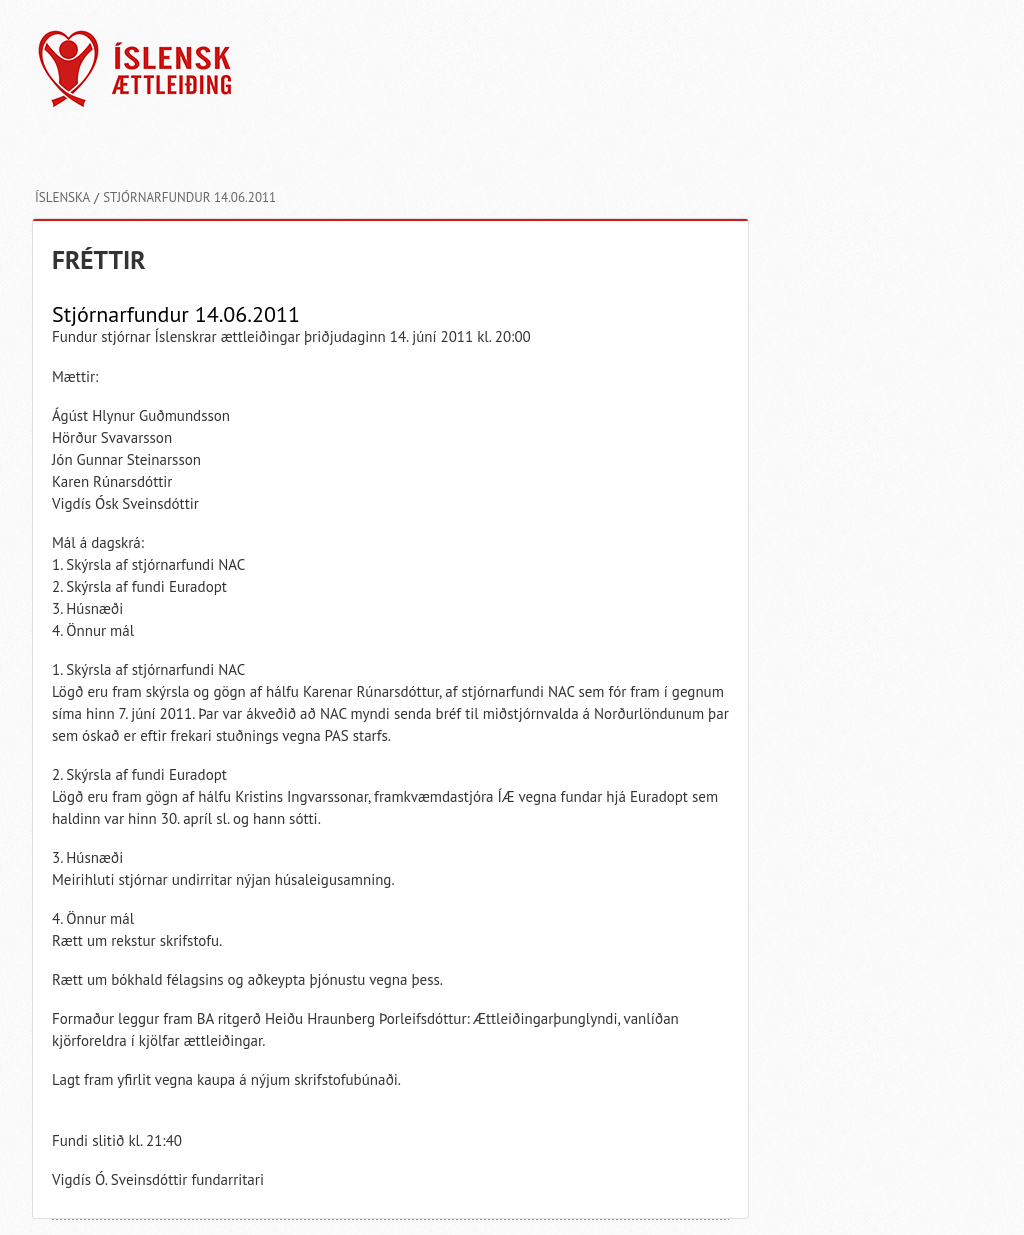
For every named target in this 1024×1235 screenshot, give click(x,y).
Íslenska (62, 197)
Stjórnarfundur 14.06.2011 (189, 197)
